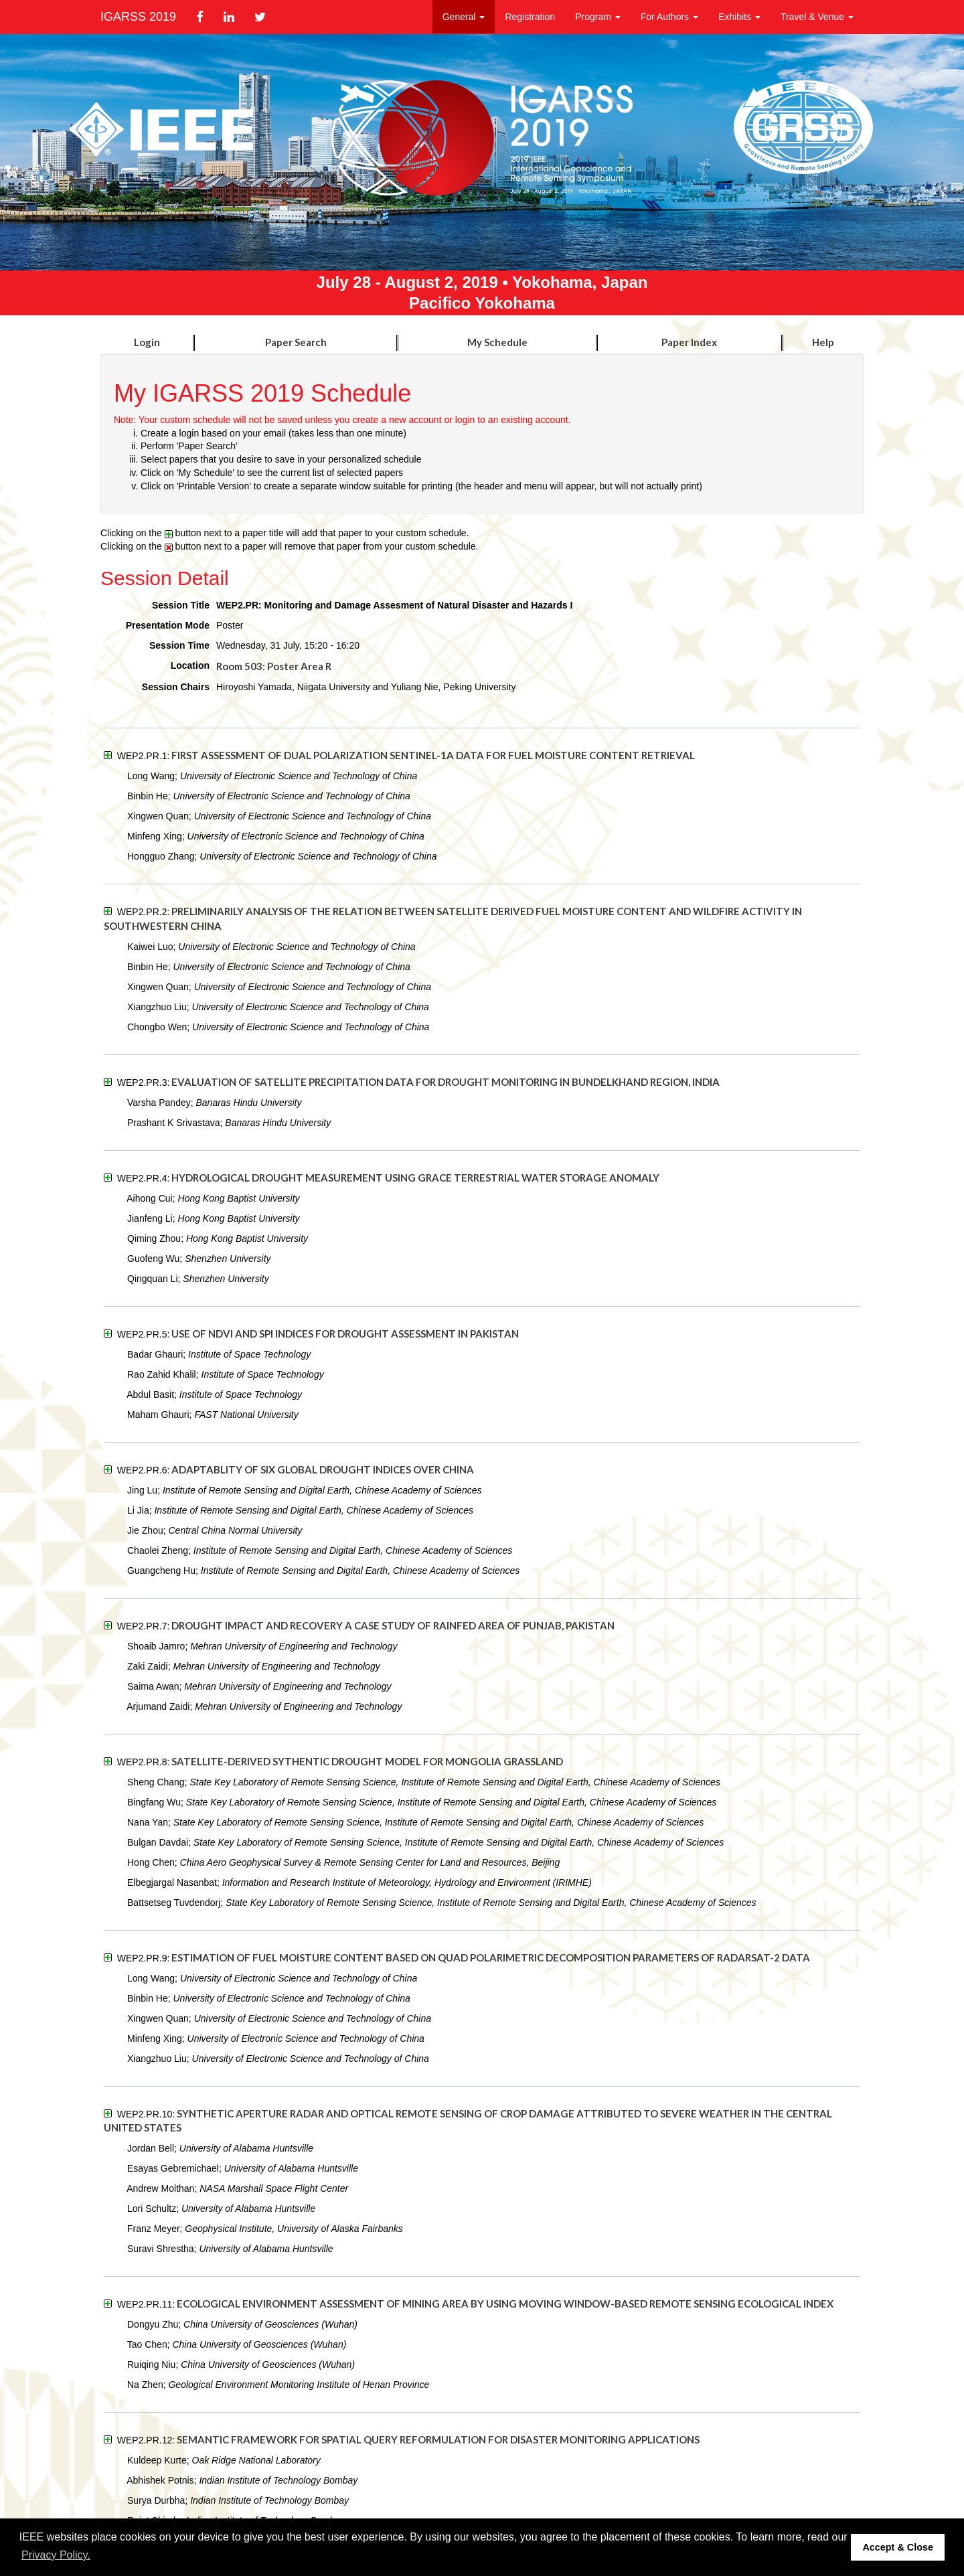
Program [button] (598, 16)
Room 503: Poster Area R (273, 666)
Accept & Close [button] (897, 2547)
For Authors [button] (669, 16)
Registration (530, 16)
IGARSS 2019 (138, 16)
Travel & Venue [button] (817, 16)
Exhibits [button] (739, 16)
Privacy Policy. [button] (55, 2555)
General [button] (464, 16)
